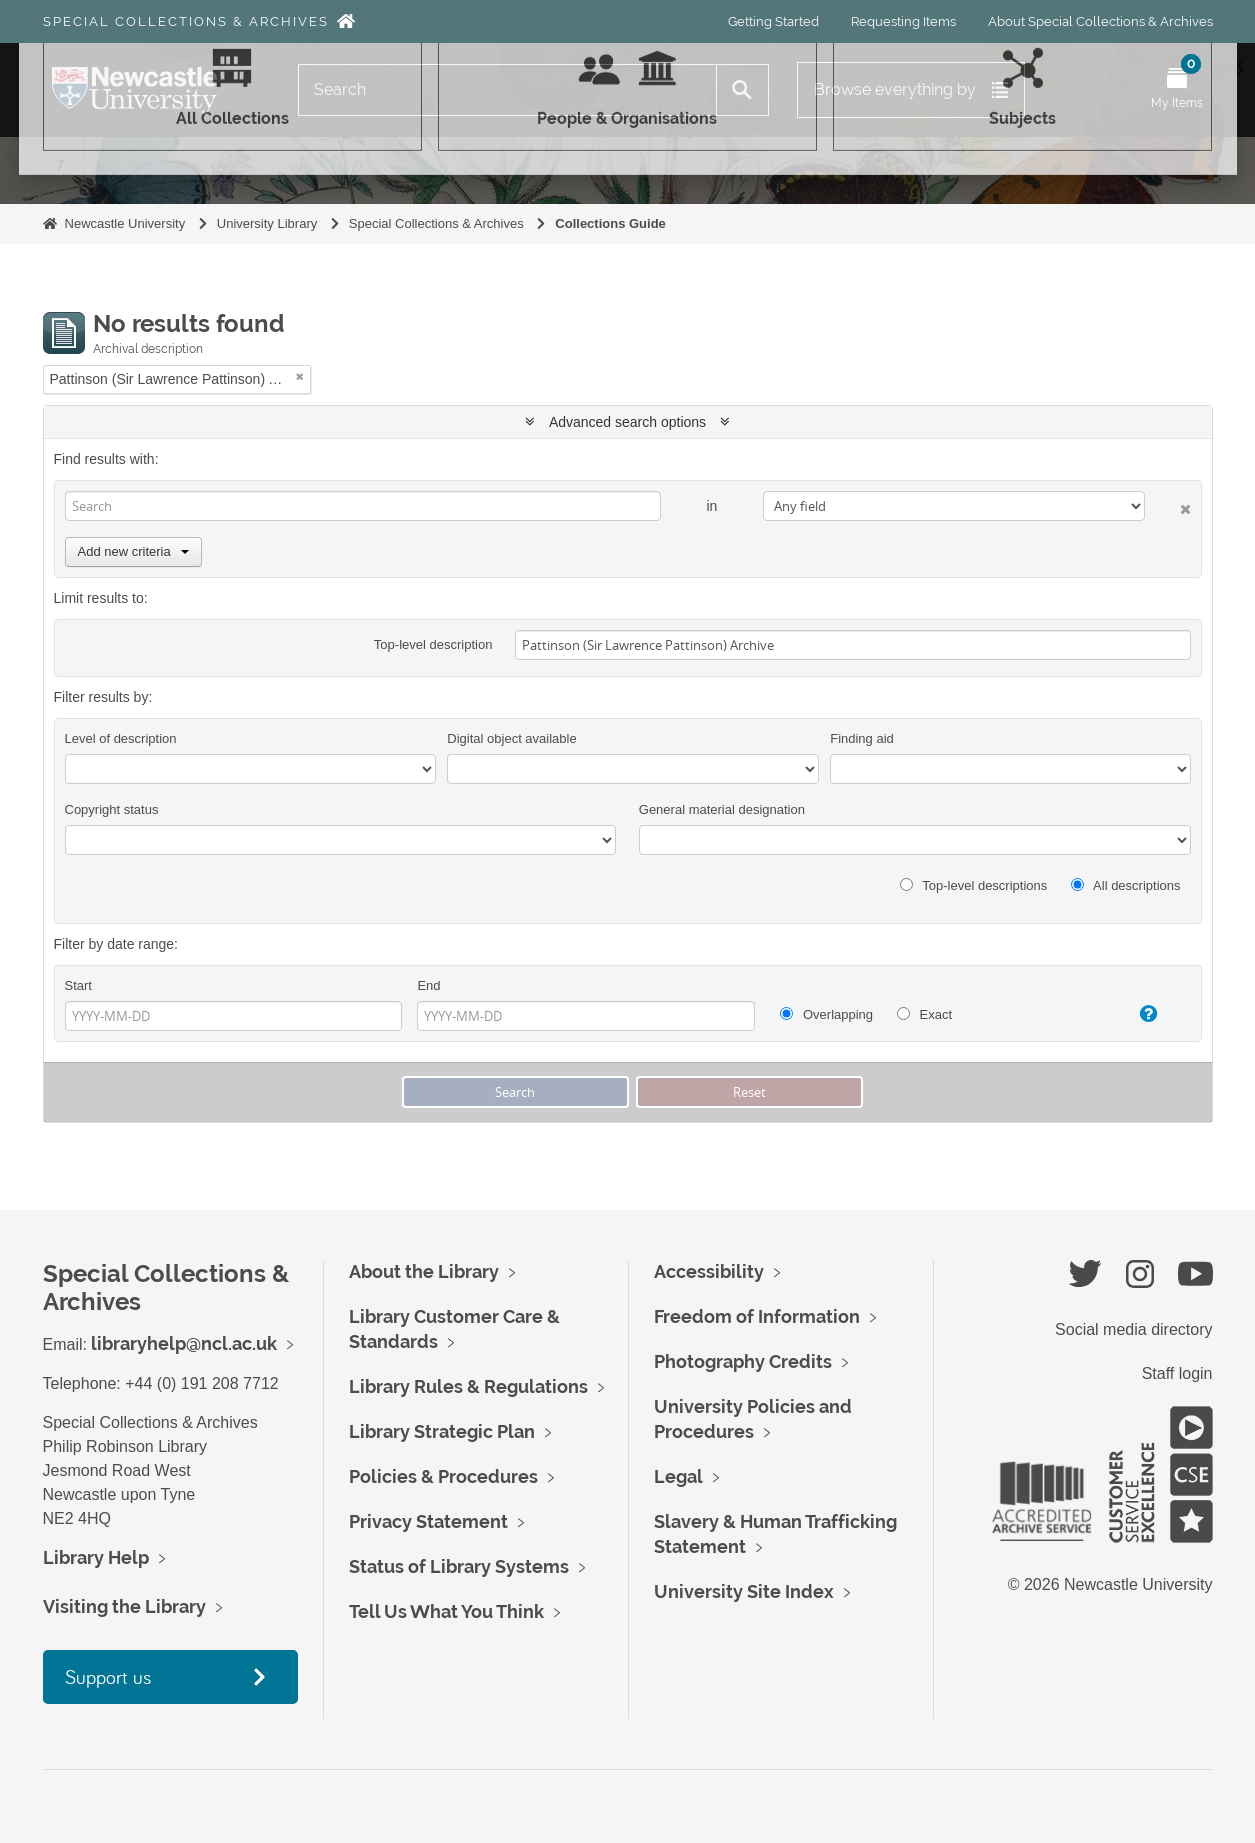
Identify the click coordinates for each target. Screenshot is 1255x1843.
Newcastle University (125, 223)
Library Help (96, 1557)
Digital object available (511, 738)
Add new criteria (133, 551)
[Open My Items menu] (1177, 90)
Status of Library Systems (459, 1566)
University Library (267, 223)
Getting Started (773, 21)
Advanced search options (627, 422)
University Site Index (744, 1591)
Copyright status (112, 809)
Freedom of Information (757, 1316)
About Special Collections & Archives (1100, 21)
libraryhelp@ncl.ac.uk (184, 1343)
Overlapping (826, 1014)
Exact (924, 1014)
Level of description (121, 738)
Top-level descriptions (973, 885)
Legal (678, 1476)
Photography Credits (743, 1361)
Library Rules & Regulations (468, 1386)
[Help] (1134, 1014)
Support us (108, 1676)
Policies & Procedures (443, 1476)
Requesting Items (903, 21)
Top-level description (433, 644)
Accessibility (709, 1271)
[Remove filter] (300, 376)
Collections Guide (610, 223)
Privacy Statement (428, 1521)
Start (78, 985)
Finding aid (862, 738)
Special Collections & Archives (186, 21)
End (428, 985)
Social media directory (1133, 1329)
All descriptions (1125, 885)
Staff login (1177, 1373)
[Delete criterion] (1167, 505)
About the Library (424, 1271)
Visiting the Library (124, 1606)
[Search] (508, 90)
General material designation (722, 809)
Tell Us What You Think (446, 1611)
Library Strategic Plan (442, 1431)
